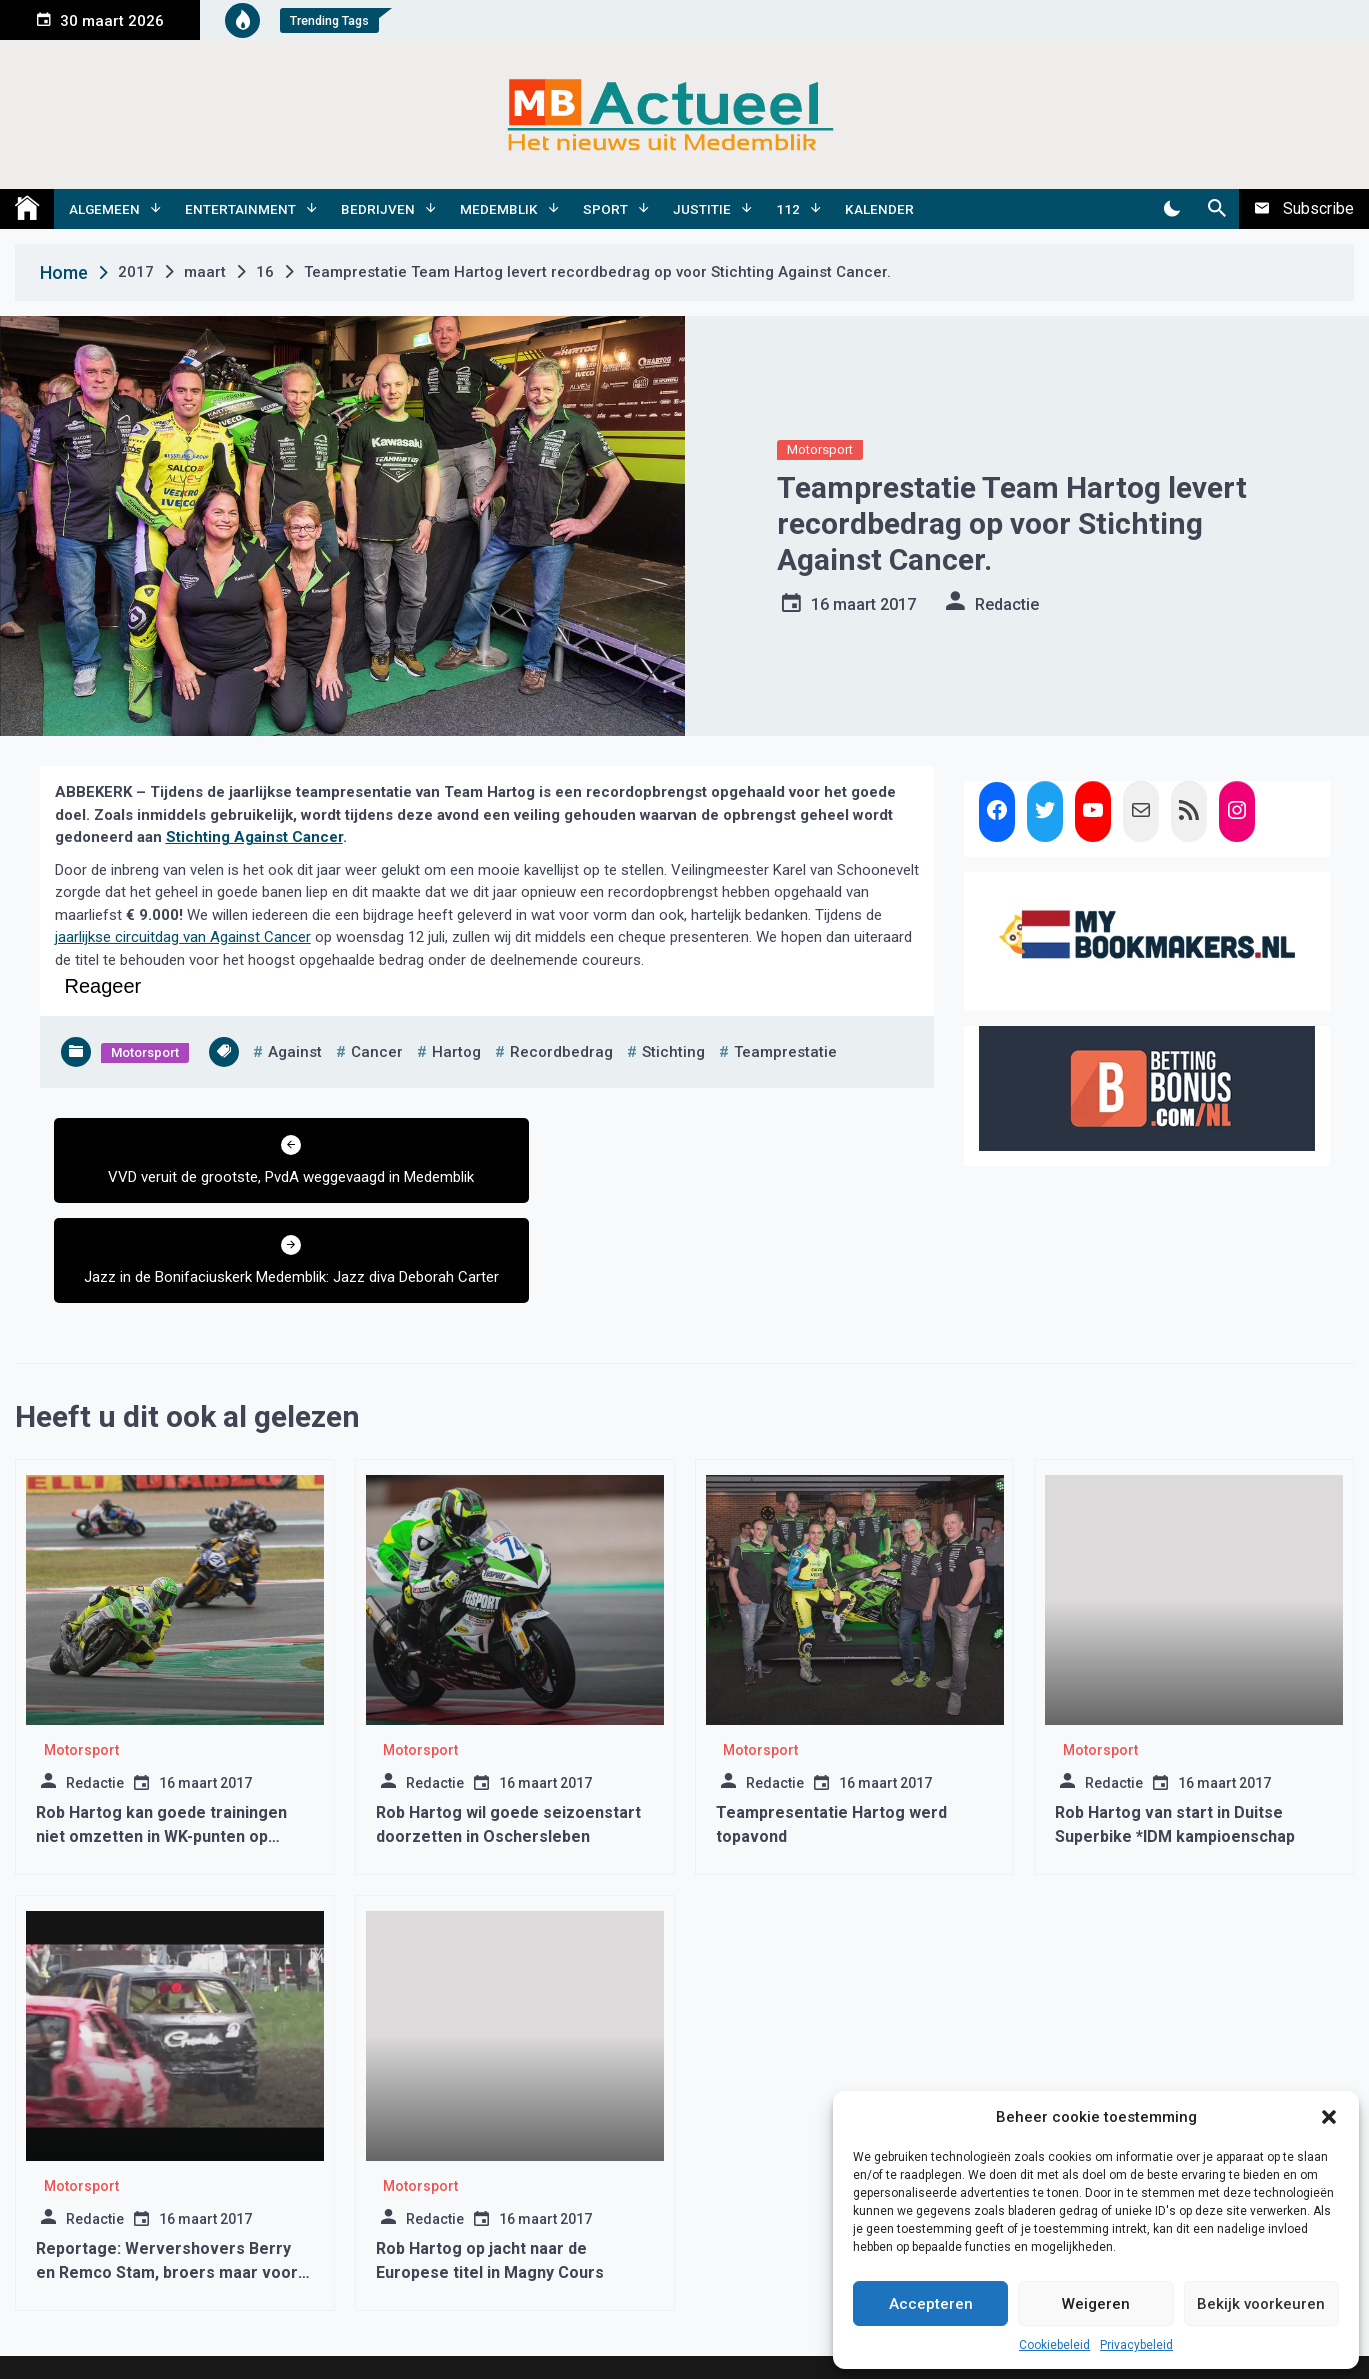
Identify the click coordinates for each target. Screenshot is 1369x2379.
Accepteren (931, 2304)
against (295, 1052)
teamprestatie (785, 1052)
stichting (673, 1052)
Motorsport (820, 449)
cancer (377, 1052)
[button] (1329, 2117)
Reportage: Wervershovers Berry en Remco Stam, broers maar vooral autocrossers (173, 2195)
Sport (605, 209)
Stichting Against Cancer (254, 837)
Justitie (702, 209)
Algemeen (104, 209)
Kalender (879, 209)
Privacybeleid (1136, 2345)
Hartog (456, 1052)
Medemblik (499, 209)
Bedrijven (378, 209)
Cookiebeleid (1054, 2345)
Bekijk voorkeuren (1261, 2304)
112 (788, 209)
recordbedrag (561, 1052)
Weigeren (1096, 2304)
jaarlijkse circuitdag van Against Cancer (183, 937)
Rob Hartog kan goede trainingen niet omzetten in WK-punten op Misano (161, 1759)
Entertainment (240, 209)
